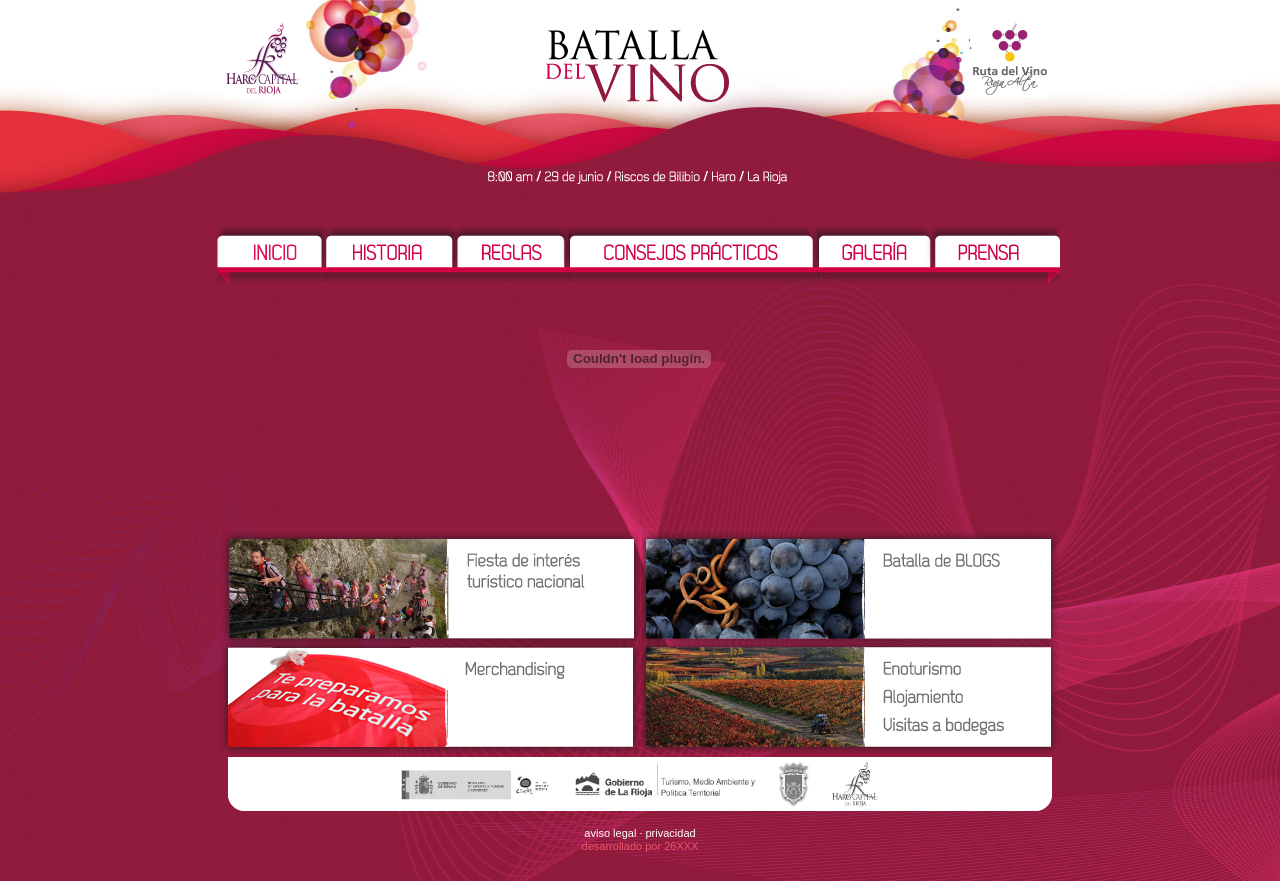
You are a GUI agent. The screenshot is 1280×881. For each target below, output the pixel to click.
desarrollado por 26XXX (640, 846)
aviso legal (610, 833)
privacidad (671, 833)
